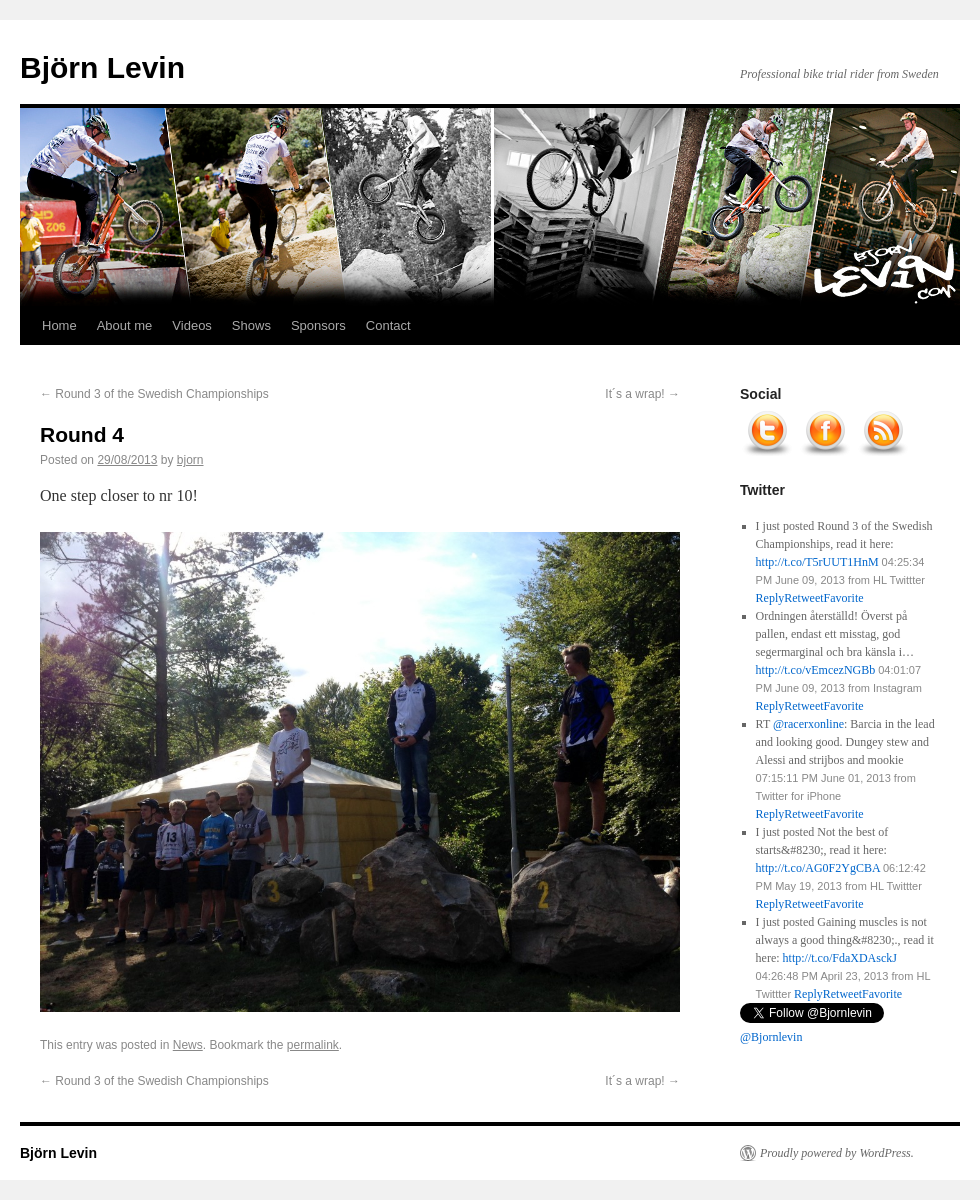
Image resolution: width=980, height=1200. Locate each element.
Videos (192, 325)
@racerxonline (808, 724)
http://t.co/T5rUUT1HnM (817, 562)
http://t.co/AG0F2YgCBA (818, 868)
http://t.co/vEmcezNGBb (816, 670)
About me (125, 325)
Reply (808, 994)
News (188, 1045)
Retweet (842, 994)
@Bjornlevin (771, 1037)
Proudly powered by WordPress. (837, 1153)
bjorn (190, 460)
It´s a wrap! (642, 394)
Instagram (897, 688)
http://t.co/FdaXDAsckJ (840, 958)
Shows (251, 325)
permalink (313, 1045)
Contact (388, 325)
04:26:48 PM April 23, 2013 (822, 976)
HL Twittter (899, 580)
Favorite (882, 994)
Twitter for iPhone (799, 796)
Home (59, 325)
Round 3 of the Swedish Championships (154, 394)
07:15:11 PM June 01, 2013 (823, 778)
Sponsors (318, 325)
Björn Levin (102, 67)
